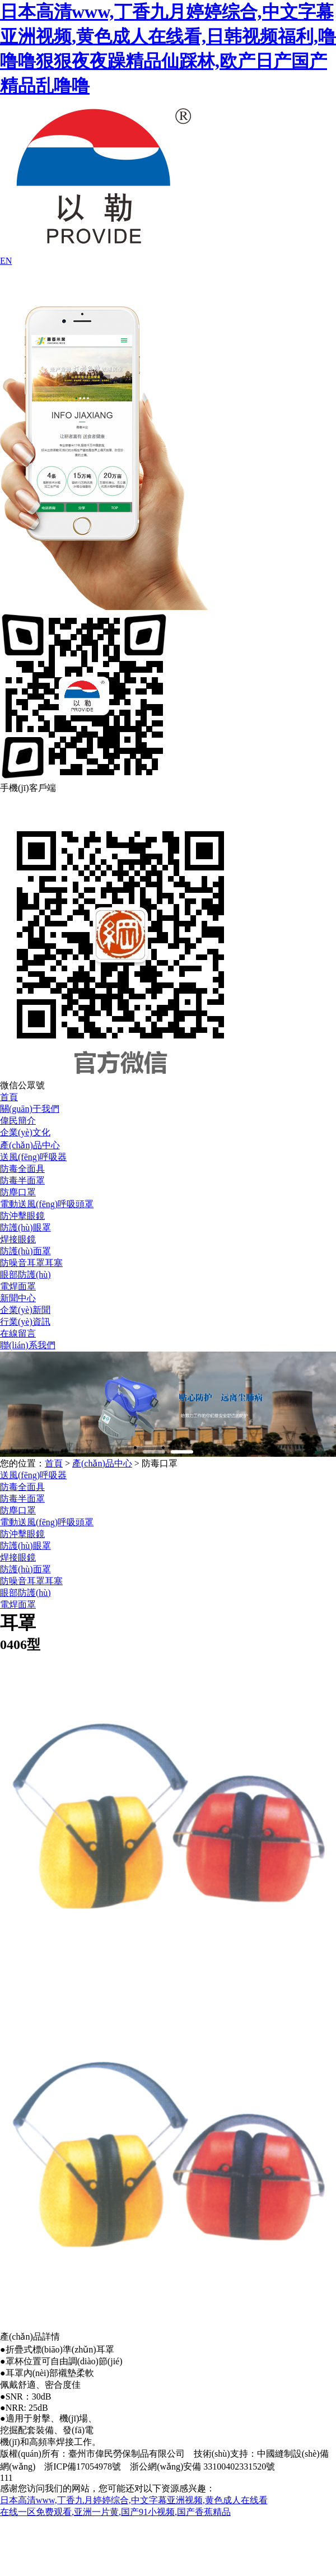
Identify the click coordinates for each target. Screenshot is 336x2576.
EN (6, 260)
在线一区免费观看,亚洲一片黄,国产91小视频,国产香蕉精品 (115, 2512)
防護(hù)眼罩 (25, 1227)
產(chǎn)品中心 (30, 1145)
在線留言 (18, 1333)
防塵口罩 (18, 1192)
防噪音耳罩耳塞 (31, 1263)
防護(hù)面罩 (25, 1251)
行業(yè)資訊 (25, 1321)
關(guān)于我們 (29, 1109)
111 (6, 2477)
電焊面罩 (18, 1286)
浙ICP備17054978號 (82, 2466)
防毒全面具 (22, 1168)
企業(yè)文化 (25, 1132)
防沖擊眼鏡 (22, 1216)
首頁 (9, 1097)
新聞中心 (18, 1298)
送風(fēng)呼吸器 (33, 1157)
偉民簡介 (18, 1120)
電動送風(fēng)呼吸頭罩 (47, 1204)
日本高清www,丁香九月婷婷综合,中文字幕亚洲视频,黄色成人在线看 (134, 2500)
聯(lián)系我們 (27, 1345)
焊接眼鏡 (18, 1239)
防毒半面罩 (22, 1180)
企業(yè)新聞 (25, 1310)
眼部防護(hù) (25, 1274)
